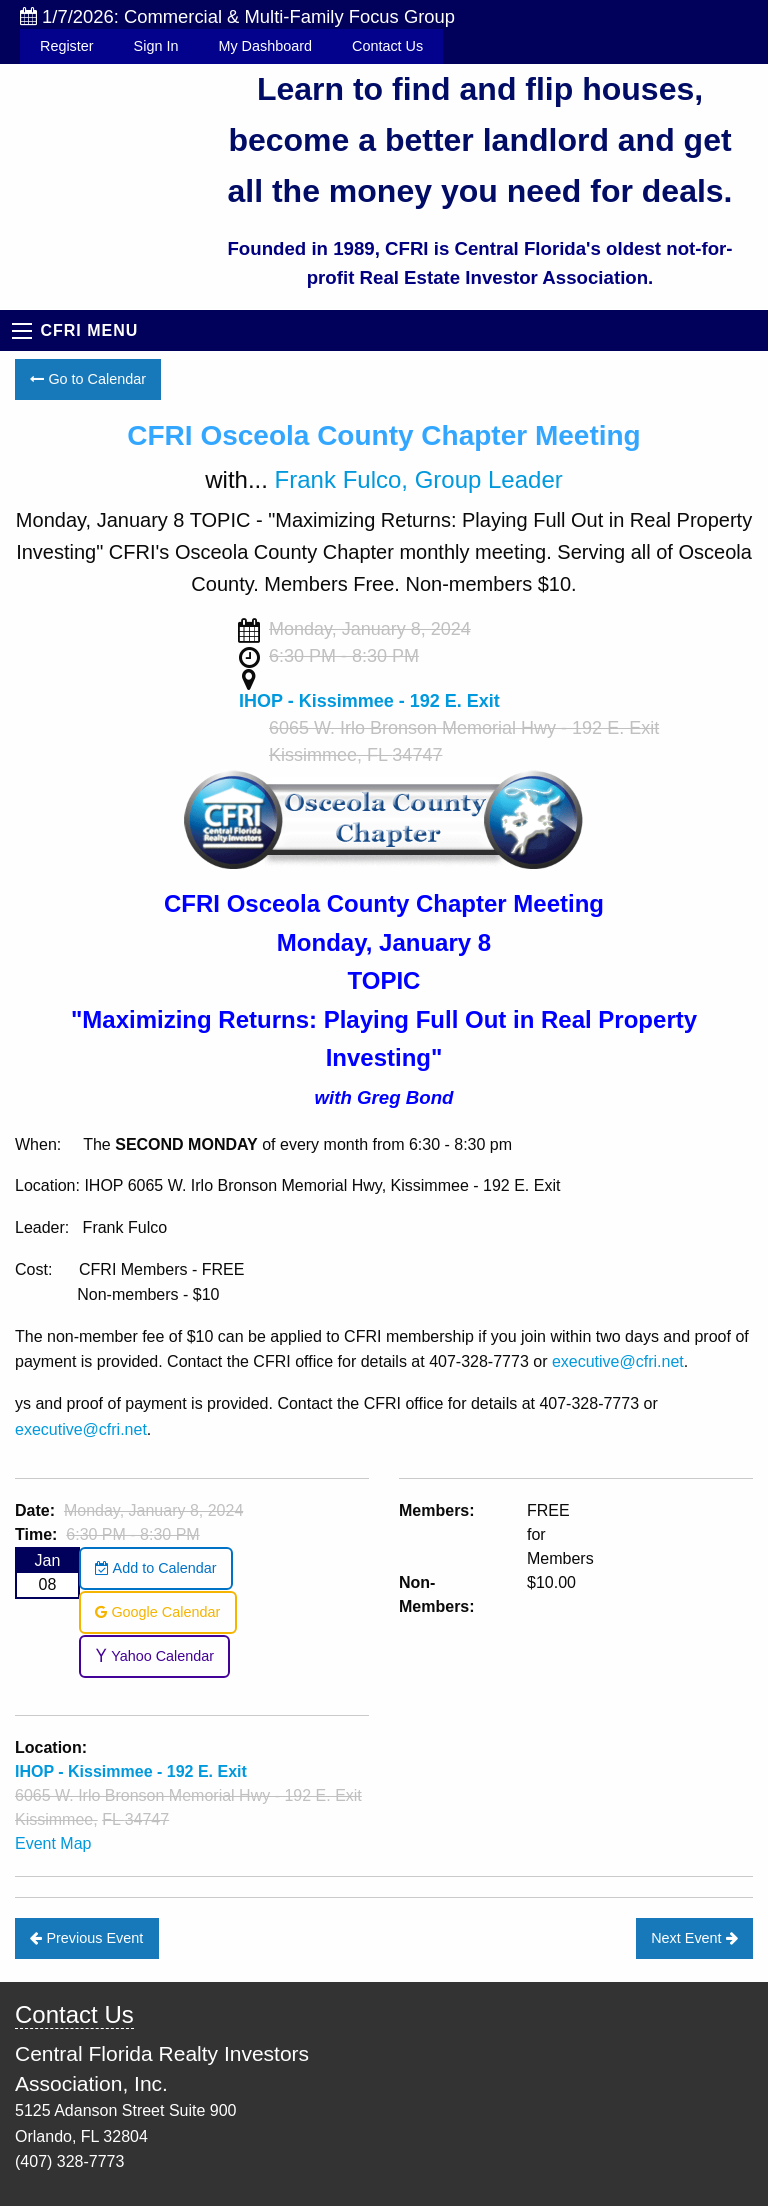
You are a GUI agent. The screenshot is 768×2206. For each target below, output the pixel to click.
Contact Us (387, 46)
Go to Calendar (88, 379)
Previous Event (86, 1938)
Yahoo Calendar (154, 1656)
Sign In (156, 46)
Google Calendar (157, 1612)
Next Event (694, 1938)
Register (67, 46)
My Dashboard (265, 46)
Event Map (53, 1843)
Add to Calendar (155, 1568)
